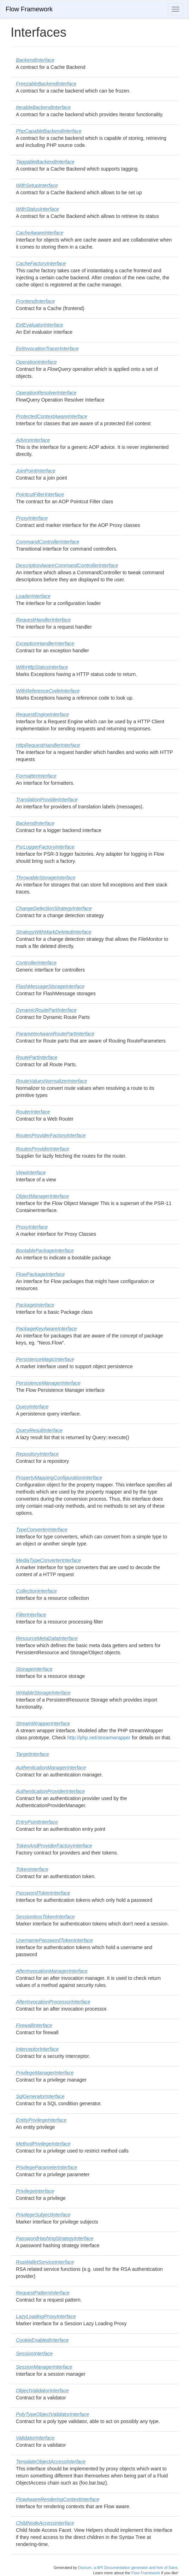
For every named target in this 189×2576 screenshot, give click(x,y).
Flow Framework (29, 9)
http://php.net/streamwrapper (99, 1737)
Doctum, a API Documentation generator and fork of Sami (127, 2567)
